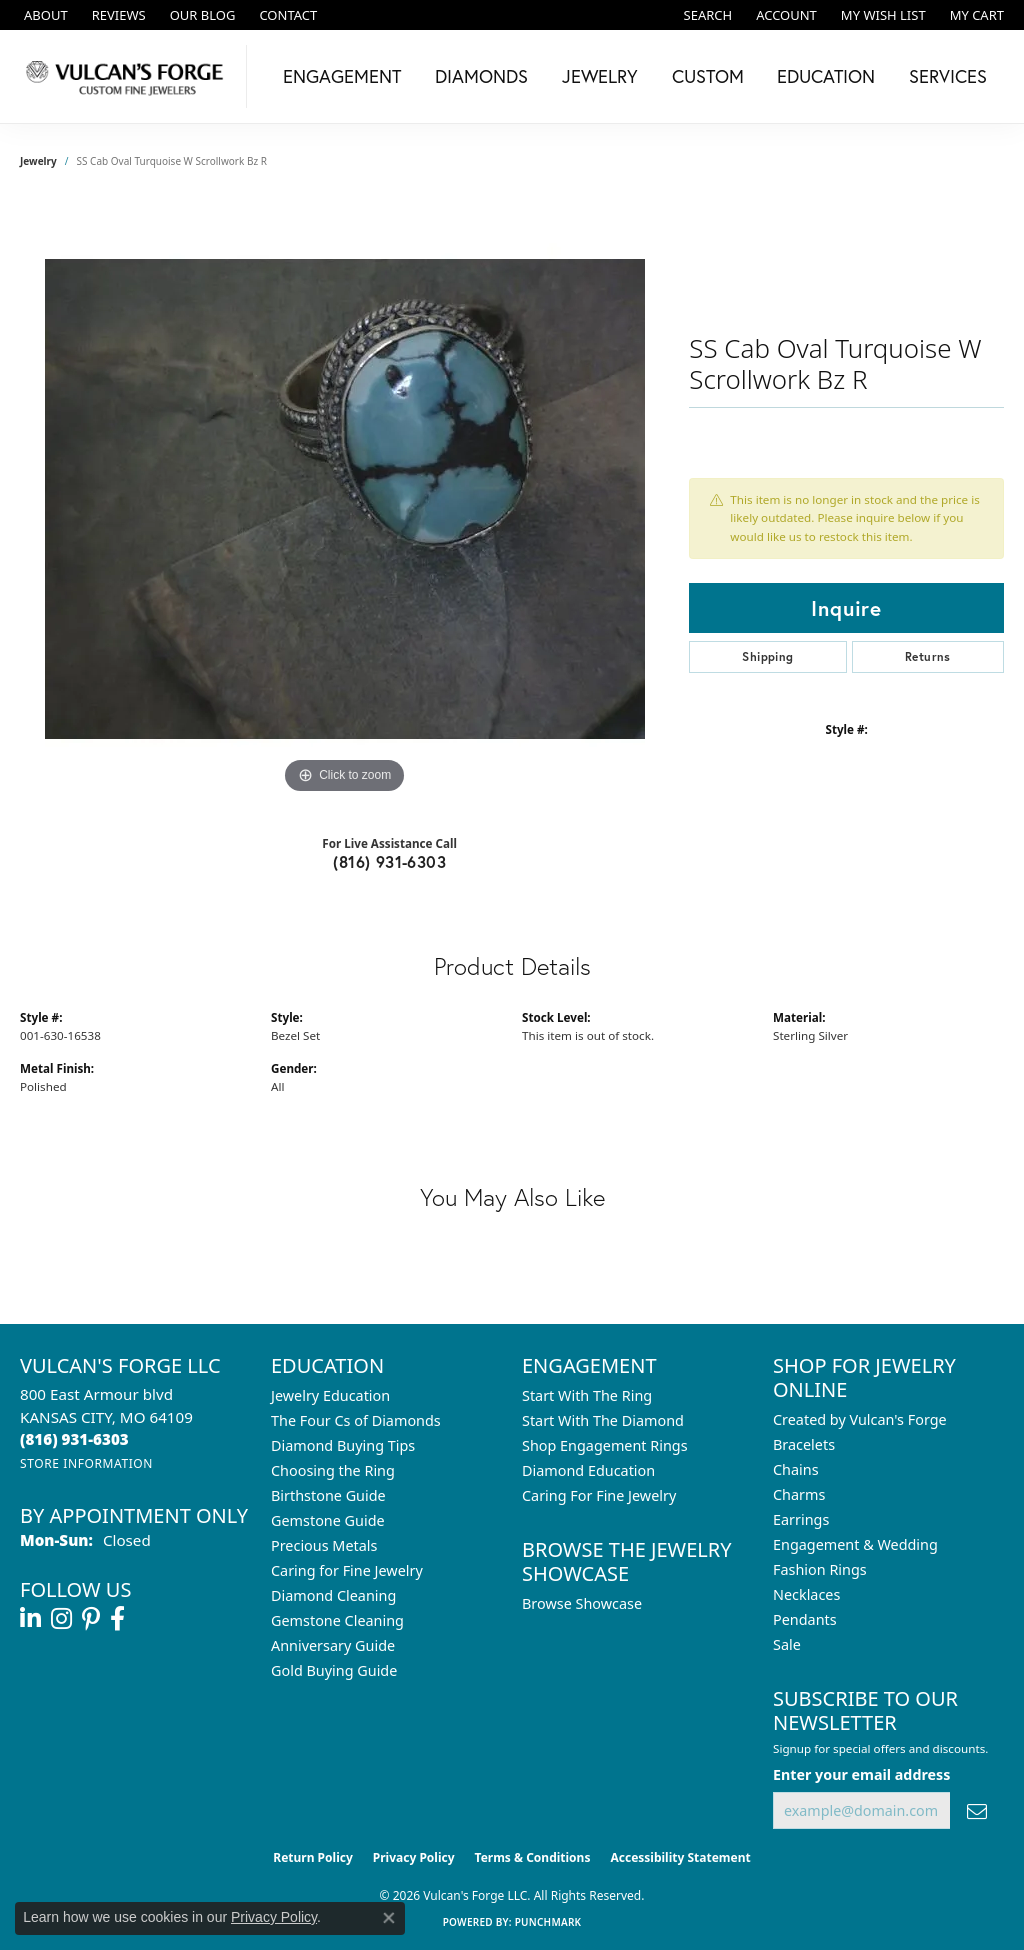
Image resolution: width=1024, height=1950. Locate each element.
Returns (928, 656)
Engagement (342, 76)
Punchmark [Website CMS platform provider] (548, 1922)
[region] (345, 499)
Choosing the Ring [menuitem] (333, 1470)
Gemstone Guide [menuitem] (328, 1520)
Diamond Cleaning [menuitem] (333, 1595)
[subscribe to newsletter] (977, 1810)
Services (948, 76)
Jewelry (600, 76)
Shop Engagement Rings (605, 1445)
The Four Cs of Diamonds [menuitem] (356, 1420)
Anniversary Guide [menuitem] (333, 1645)
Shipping (767, 656)
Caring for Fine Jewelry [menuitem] (347, 1570)
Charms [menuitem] (799, 1494)
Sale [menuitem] (787, 1644)
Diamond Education (588, 1470)
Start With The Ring (587, 1395)
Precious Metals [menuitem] (324, 1545)
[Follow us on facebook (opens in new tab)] (117, 1619)
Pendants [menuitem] (805, 1619)
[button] (706, 15)
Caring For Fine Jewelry (599, 1495)
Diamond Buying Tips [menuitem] (343, 1445)
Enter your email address (861, 1774)
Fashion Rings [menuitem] (820, 1569)
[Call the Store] (74, 1439)
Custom (708, 76)
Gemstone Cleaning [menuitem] (337, 1620)
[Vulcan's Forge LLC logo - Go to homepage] (128, 76)
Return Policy (313, 1857)
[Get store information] (86, 1463)
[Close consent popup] (389, 1918)
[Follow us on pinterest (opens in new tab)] (91, 1619)
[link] (44, 15)
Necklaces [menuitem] (806, 1594)
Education (826, 76)
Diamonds (481, 76)
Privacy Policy (414, 1857)
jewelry (38, 161)
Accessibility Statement (680, 1857)
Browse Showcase (582, 1603)
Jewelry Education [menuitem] (330, 1395)
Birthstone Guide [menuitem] (328, 1495)
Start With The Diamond (603, 1420)
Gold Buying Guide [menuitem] (334, 1670)
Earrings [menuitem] (801, 1519)
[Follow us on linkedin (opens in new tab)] (30, 1619)
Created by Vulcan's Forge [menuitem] (860, 1419)
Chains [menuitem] (796, 1469)
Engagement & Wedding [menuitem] (855, 1544)
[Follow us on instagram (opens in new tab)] (61, 1619)
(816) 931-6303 (389, 861)
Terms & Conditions (533, 1857)
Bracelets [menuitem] (804, 1444)
